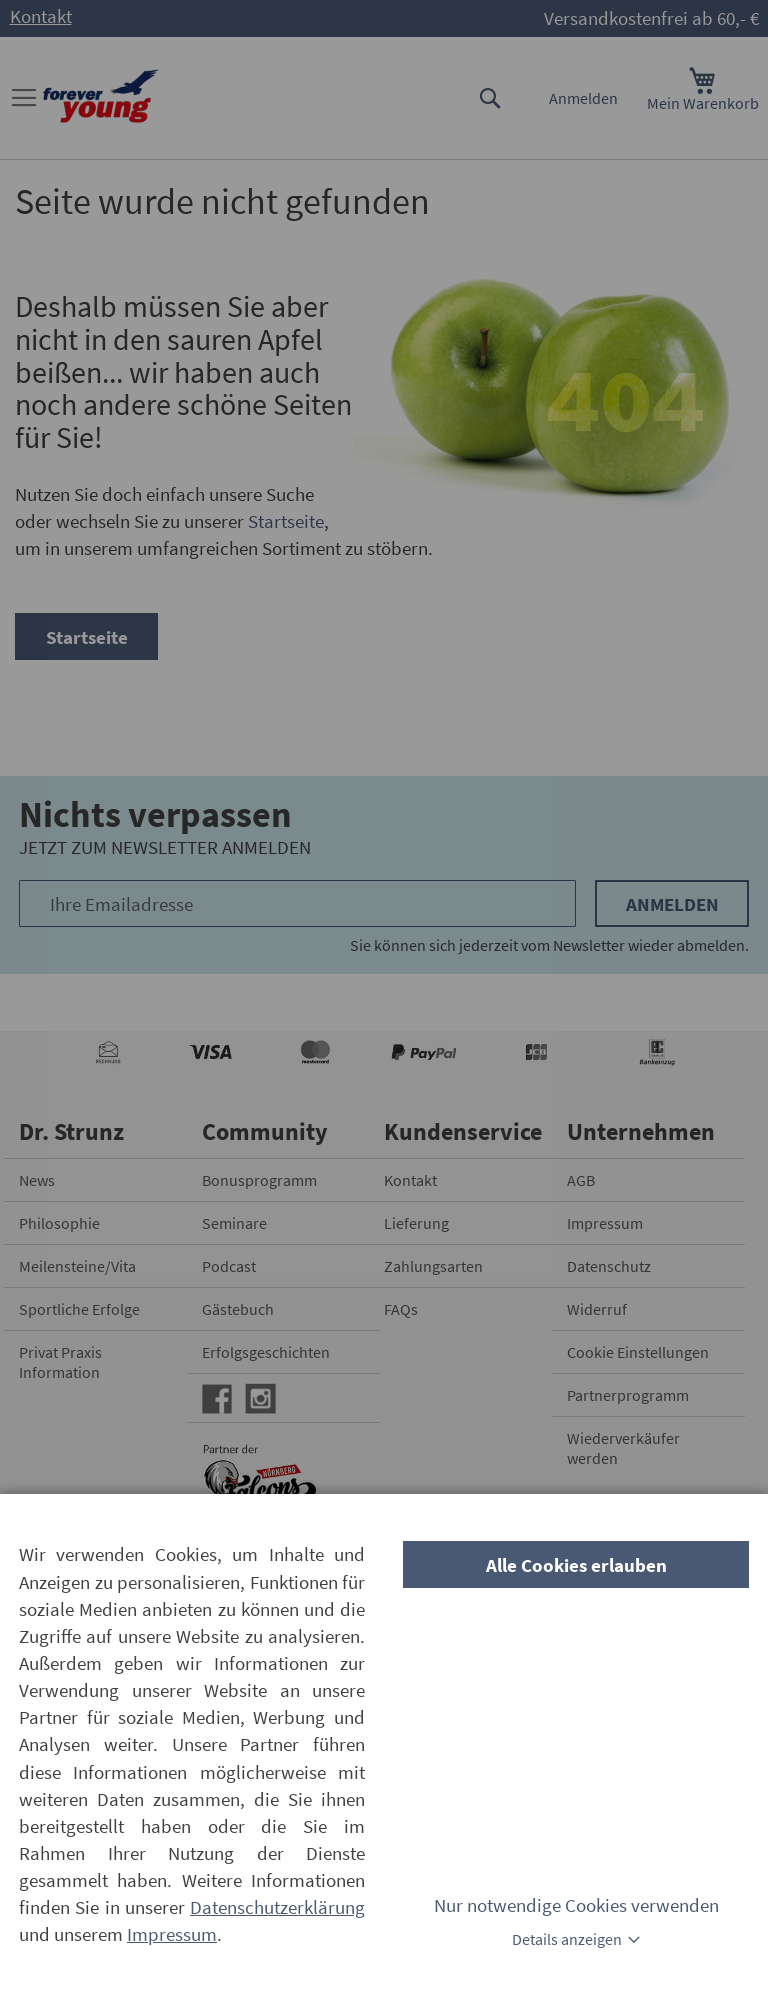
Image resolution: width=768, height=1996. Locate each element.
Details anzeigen (567, 1939)
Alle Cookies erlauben (576, 1565)
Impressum (172, 1934)
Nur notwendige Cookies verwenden (576, 1905)
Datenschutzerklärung (277, 1907)
